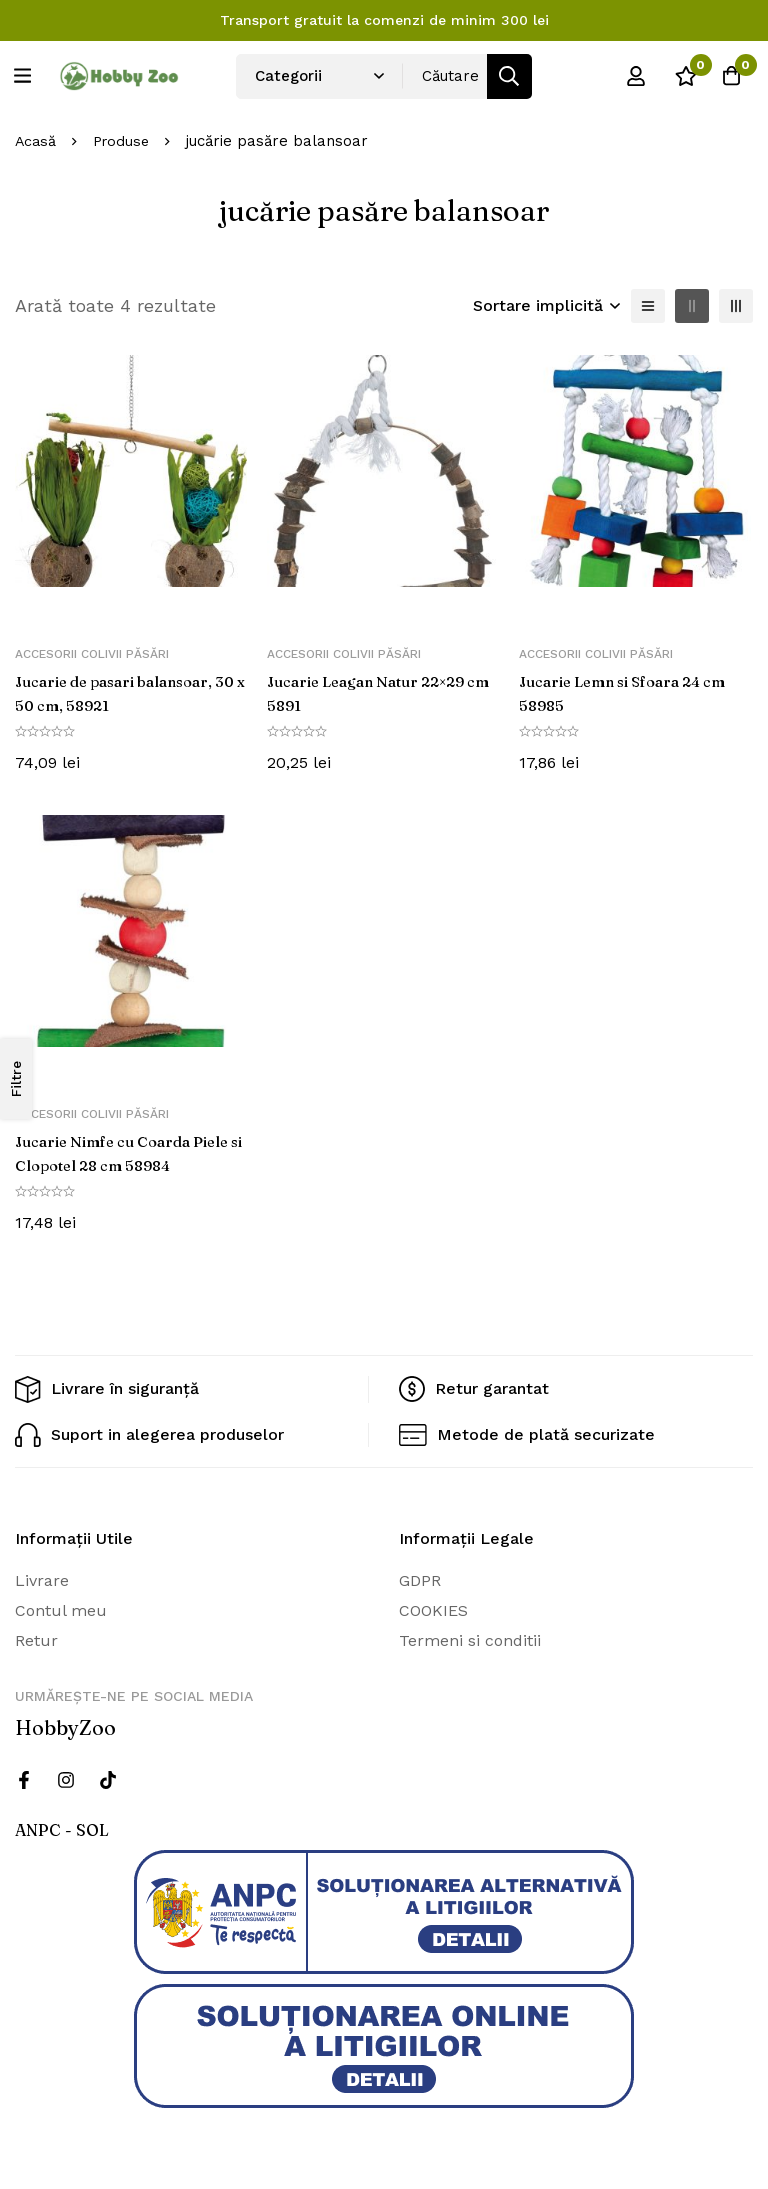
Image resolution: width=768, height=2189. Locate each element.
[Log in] (627, 76)
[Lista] (648, 306)
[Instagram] (66, 1779)
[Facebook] (24, 1779)
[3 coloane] (736, 306)
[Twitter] (108, 1779)
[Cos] (727, 76)
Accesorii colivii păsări (92, 654)
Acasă (36, 141)
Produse (125, 141)
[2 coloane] (692, 306)
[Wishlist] (677, 76)
